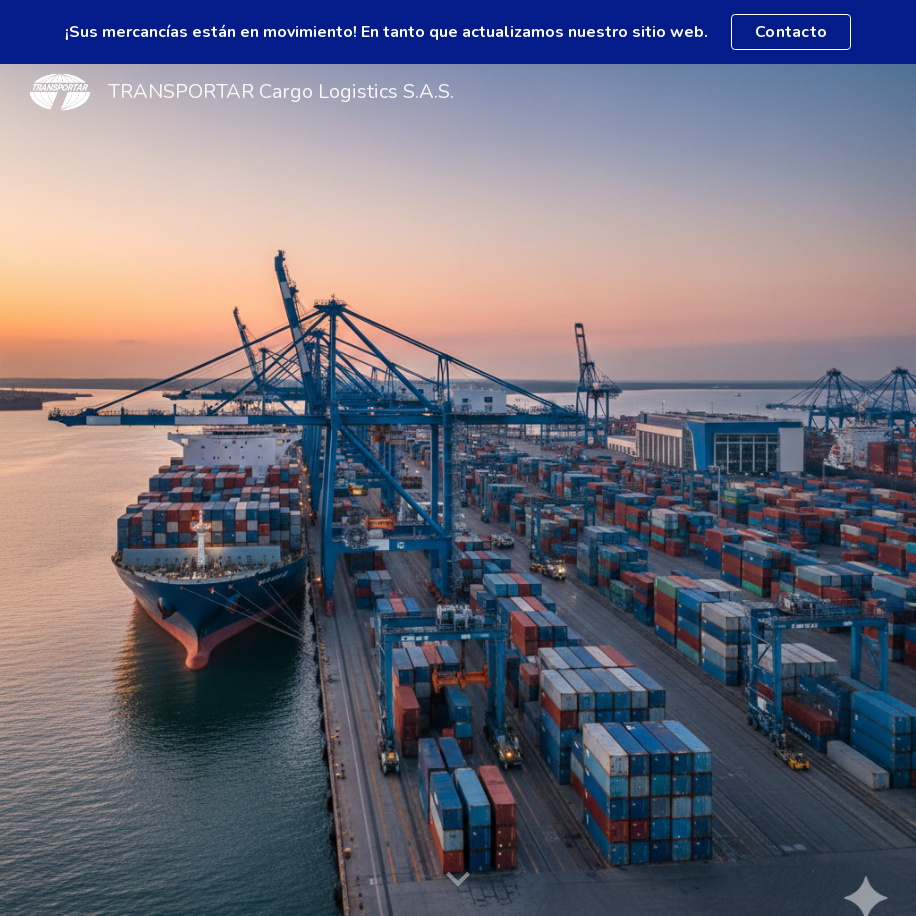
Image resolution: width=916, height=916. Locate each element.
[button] (458, 880)
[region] (458, 32)
